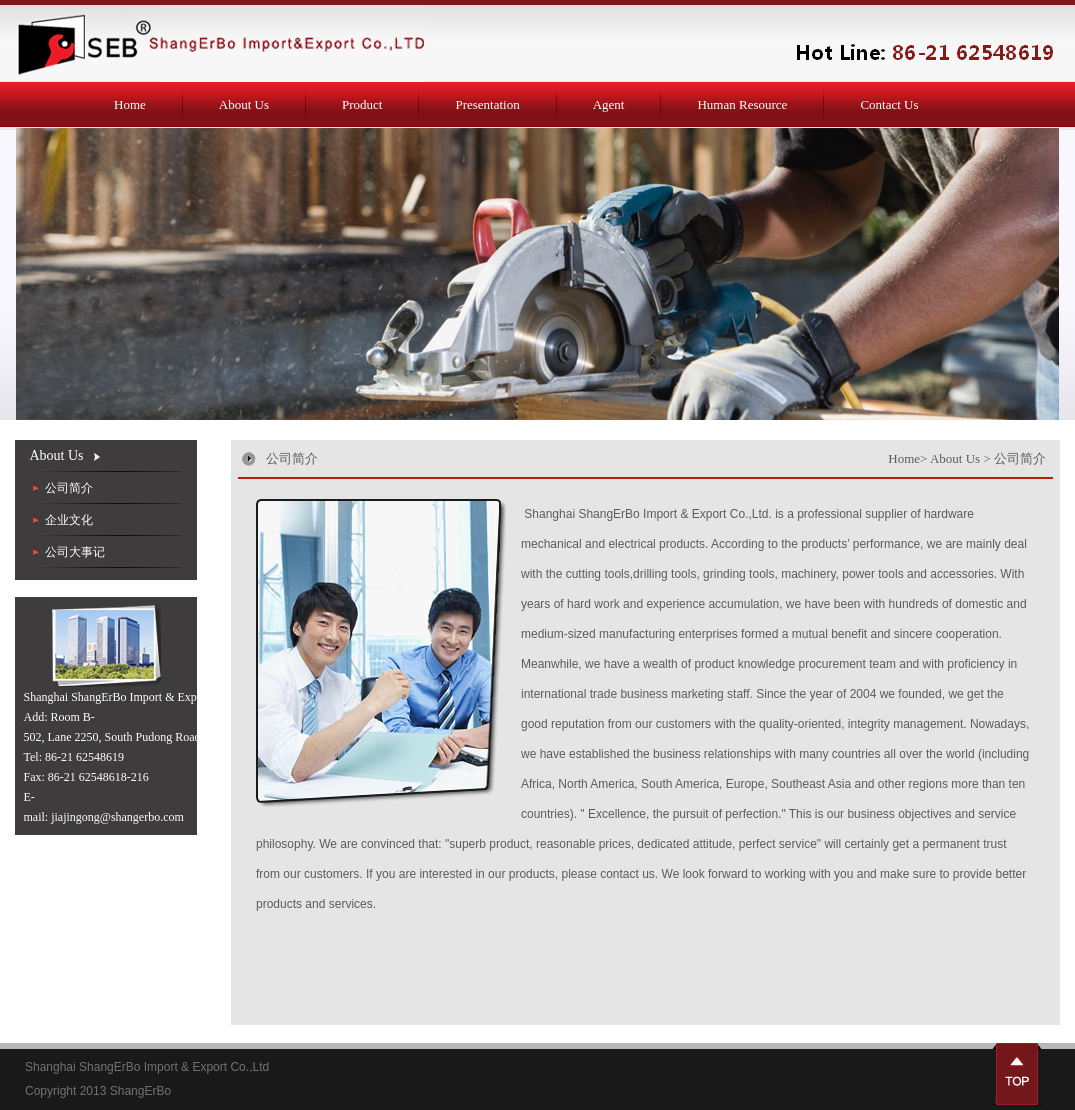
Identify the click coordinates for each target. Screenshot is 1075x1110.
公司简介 (69, 488)
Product (362, 104)
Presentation (487, 104)
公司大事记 (75, 552)
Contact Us (889, 104)
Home (130, 104)
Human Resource (742, 104)
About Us (244, 104)
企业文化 (69, 520)
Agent (609, 104)
